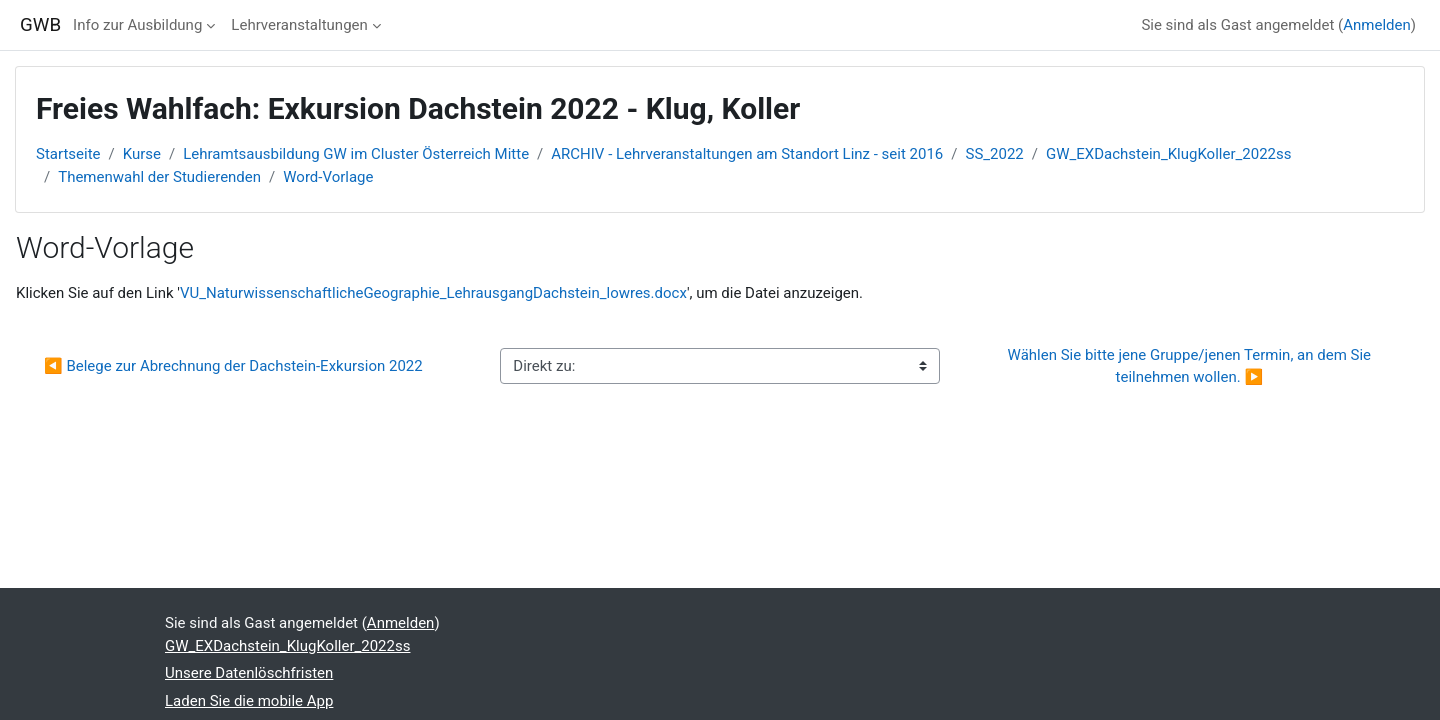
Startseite (68, 154)
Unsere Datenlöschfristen (249, 673)
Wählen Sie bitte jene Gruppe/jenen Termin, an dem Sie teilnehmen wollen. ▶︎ (1191, 366)
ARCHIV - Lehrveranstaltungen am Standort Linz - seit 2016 (747, 154)
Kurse (142, 154)
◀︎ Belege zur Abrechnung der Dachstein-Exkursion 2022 (233, 366)
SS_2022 (995, 154)
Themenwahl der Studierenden (159, 177)
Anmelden (1377, 25)
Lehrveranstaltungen (299, 25)
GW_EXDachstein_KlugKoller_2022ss (1168, 154)
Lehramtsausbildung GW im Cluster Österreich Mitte (356, 154)
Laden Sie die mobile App (249, 701)
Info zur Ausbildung (137, 25)
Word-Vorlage (328, 177)
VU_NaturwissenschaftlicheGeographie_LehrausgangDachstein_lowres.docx (433, 293)
